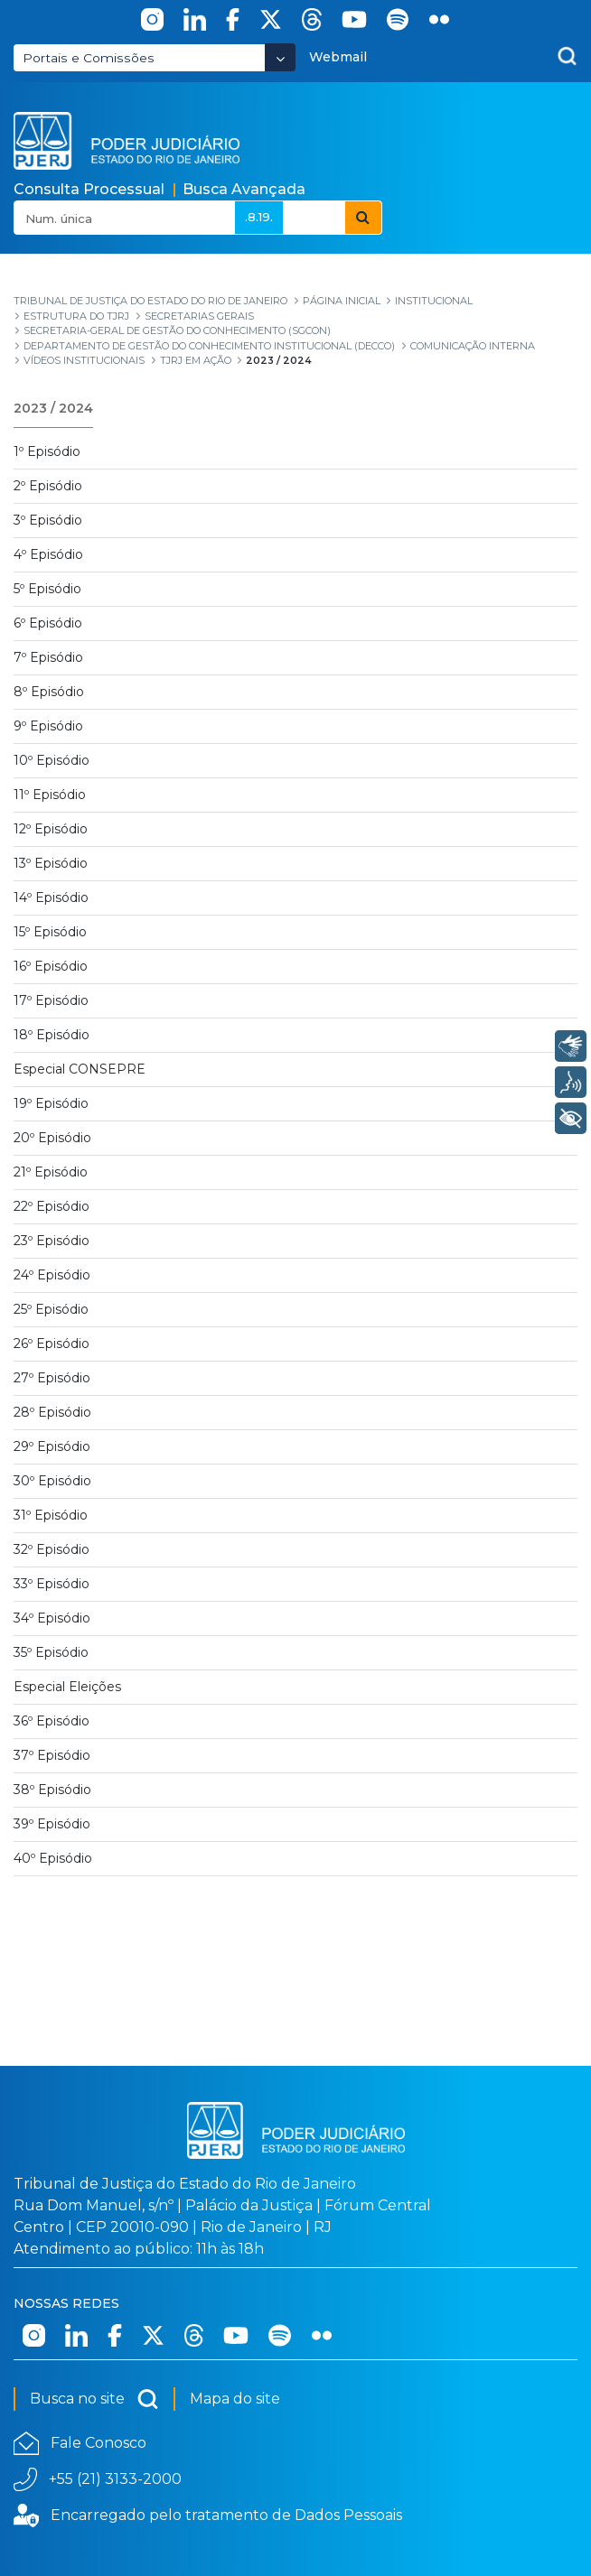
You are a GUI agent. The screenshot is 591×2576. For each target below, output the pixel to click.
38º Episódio (52, 1789)
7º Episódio (48, 657)
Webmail (338, 57)
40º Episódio (53, 1858)
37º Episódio (52, 1755)
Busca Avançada (244, 189)
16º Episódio (51, 966)
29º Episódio (52, 1446)
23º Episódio (51, 1240)
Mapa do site (235, 2398)
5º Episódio (47, 589)
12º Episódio (51, 829)
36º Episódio (51, 1721)
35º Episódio (51, 1652)
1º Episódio (47, 451)
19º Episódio (51, 1103)
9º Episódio (48, 726)
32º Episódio (51, 1549)
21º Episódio (51, 1172)
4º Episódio (48, 554)
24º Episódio (52, 1275)
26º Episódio (51, 1343)
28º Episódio (52, 1412)
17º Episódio (51, 1000)
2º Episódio (48, 486)
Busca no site (94, 2399)
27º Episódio (52, 1378)
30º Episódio (52, 1481)
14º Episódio (51, 897)
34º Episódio (52, 1618)
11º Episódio (50, 794)
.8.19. (259, 216)
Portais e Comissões (89, 58)
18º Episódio (51, 1035)
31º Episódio (51, 1515)
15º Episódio (50, 932)
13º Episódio (51, 863)
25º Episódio (51, 1309)
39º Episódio (52, 1824)
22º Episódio (51, 1206)
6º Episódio (48, 623)
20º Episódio (52, 1138)
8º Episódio (49, 692)
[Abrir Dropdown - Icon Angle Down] (280, 57)
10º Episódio (51, 760)
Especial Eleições (67, 1687)
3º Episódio (48, 520)
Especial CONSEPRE (79, 1069)
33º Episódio (51, 1584)
